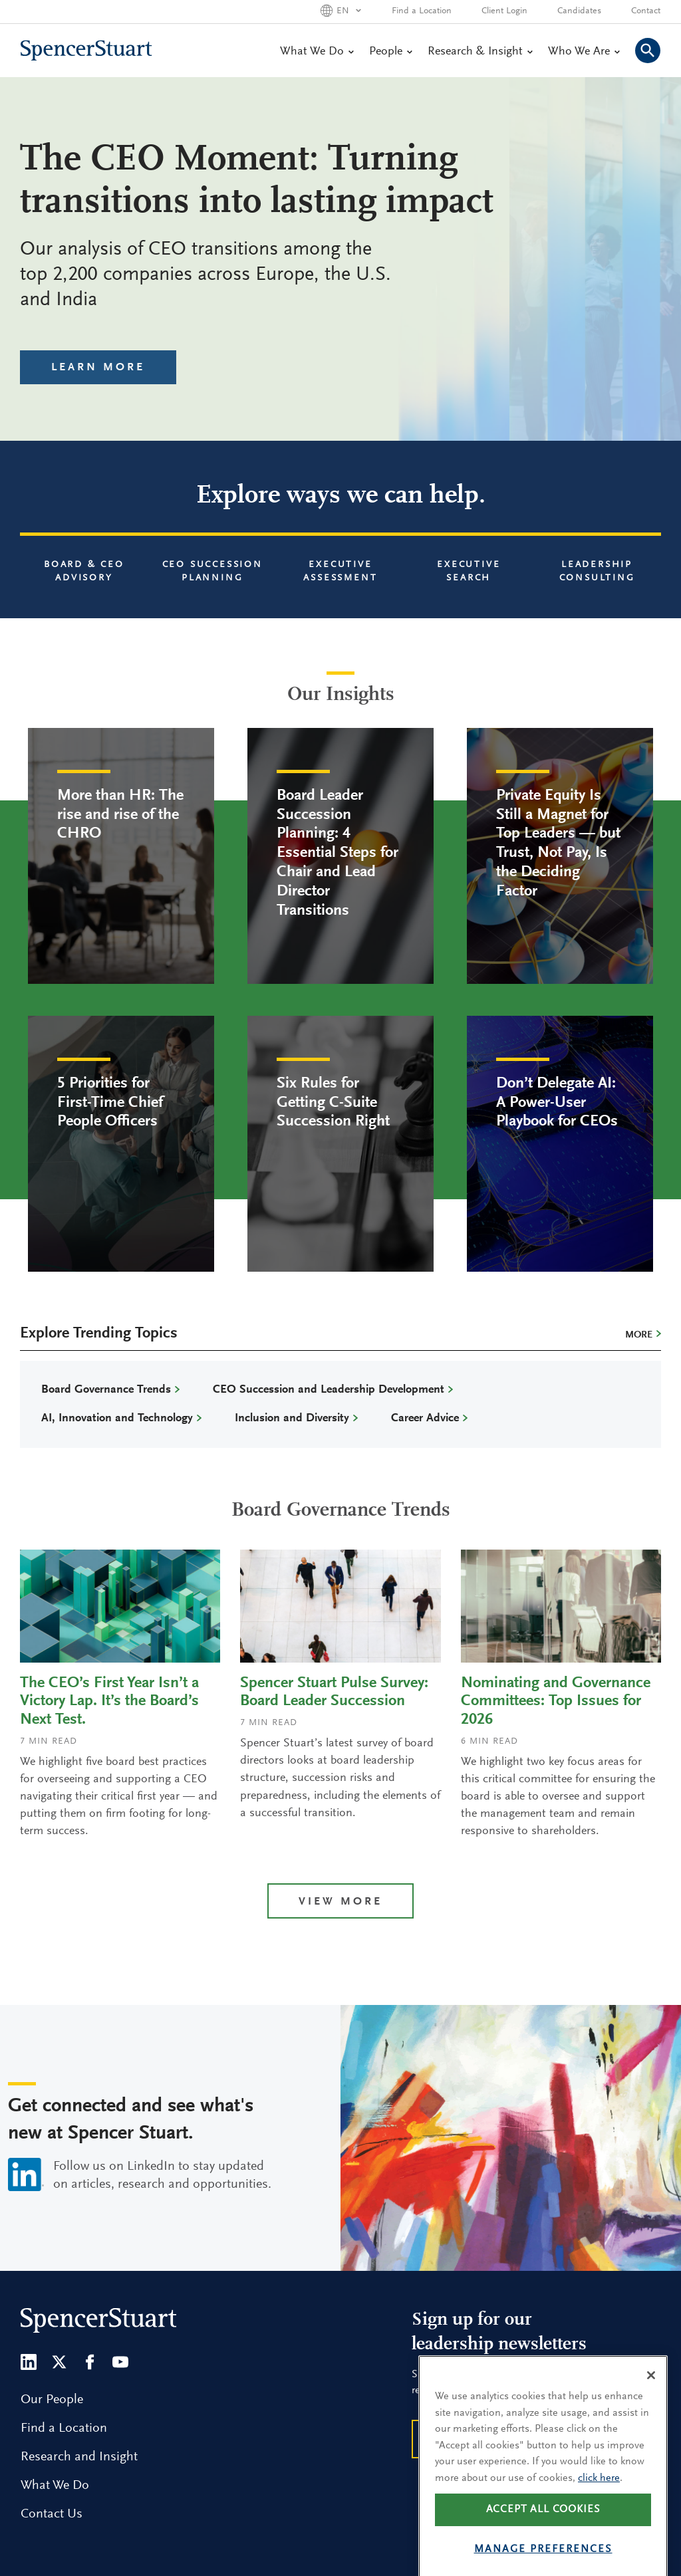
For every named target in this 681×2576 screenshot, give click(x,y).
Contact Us (51, 2514)
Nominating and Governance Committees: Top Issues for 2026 (555, 1701)
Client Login (504, 11)
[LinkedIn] (29, 2362)
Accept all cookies (543, 2534)
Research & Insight (480, 52)
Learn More (98, 368)
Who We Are (583, 52)
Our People (52, 2399)
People (390, 52)
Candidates (579, 11)
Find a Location (422, 11)
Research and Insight (79, 2457)
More (638, 1335)
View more (340, 1902)
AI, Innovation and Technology (117, 1419)
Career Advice (425, 1419)
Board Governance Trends (106, 1390)
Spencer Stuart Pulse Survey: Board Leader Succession (334, 1692)
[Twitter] (59, 2362)
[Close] (651, 2401)
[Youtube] (120, 2362)
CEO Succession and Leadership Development (328, 1390)
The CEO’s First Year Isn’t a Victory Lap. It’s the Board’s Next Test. (109, 1701)
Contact (645, 11)
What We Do (316, 52)
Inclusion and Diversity (292, 1419)
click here (599, 2504)
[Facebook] (90, 2362)
